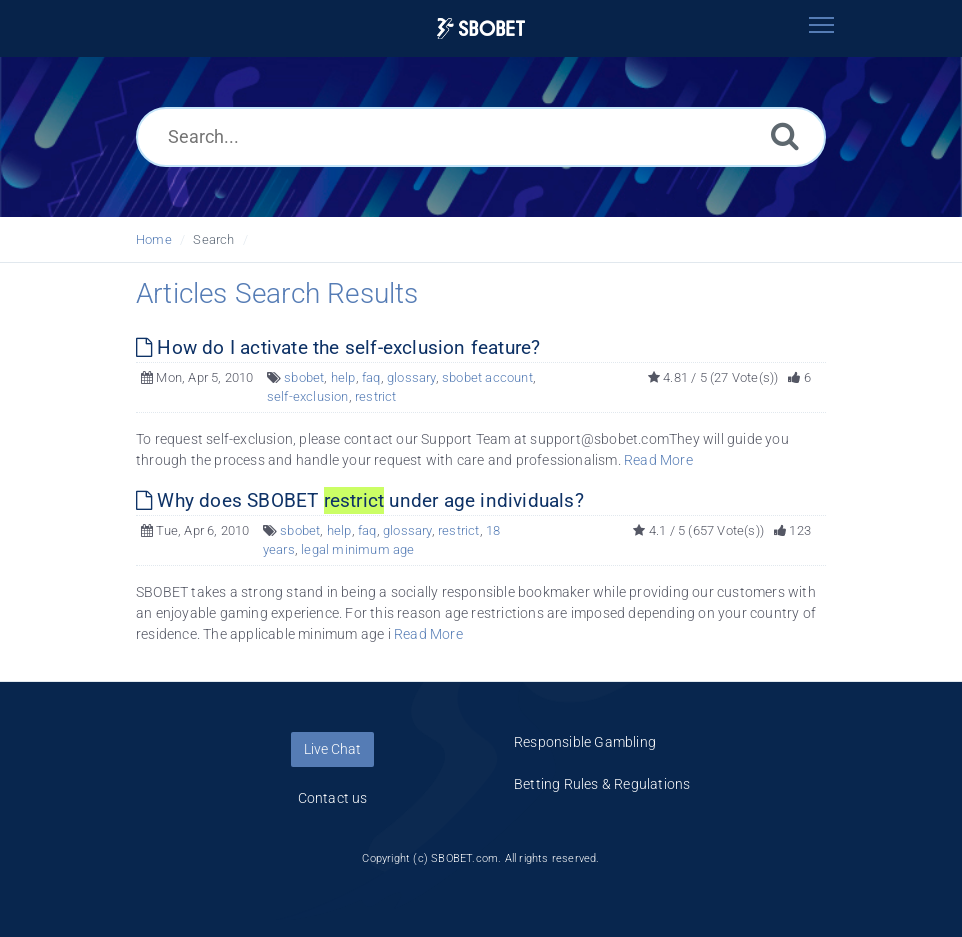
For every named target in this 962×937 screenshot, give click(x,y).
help (343, 377)
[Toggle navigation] (821, 25)
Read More (658, 460)
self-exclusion (308, 396)
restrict (376, 396)
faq (371, 377)
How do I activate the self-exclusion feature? (338, 347)
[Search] (785, 135)
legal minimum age (357, 549)
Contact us (333, 798)
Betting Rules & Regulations (602, 784)
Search (213, 239)
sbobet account (487, 377)
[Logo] (481, 28)
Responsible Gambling (585, 742)
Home (154, 239)
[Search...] (481, 137)
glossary (411, 377)
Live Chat (332, 749)
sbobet (304, 377)
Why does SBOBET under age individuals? (360, 500)
